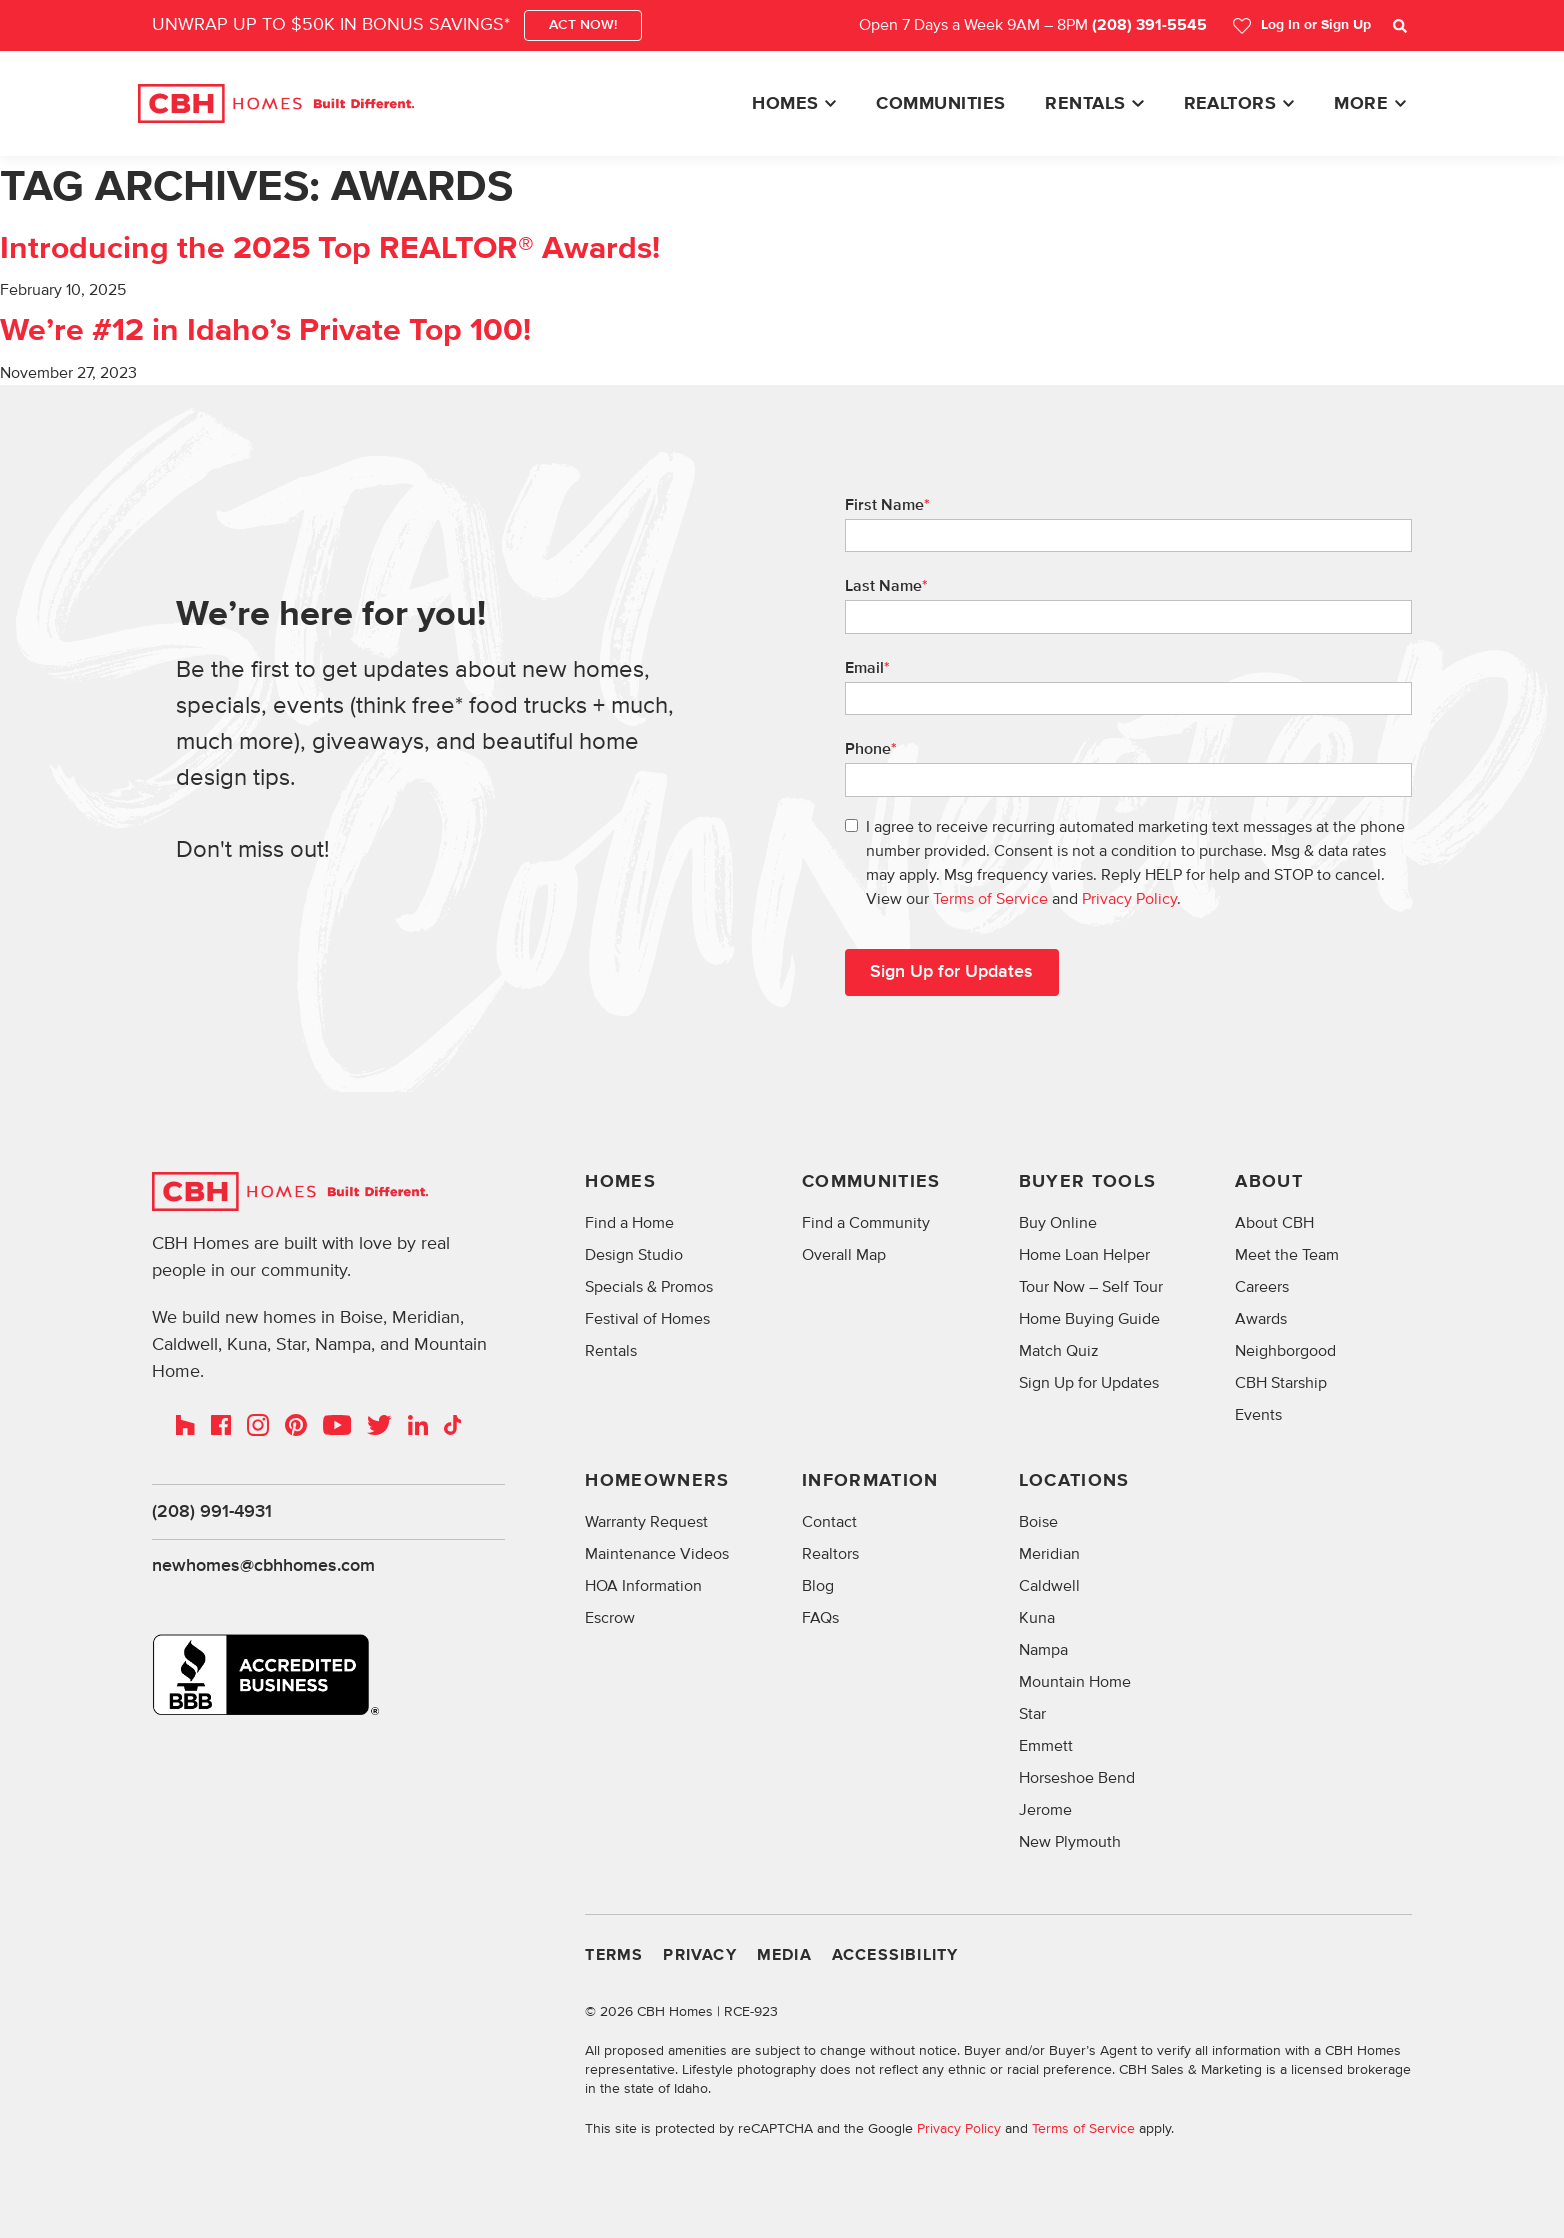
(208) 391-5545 (1149, 25)
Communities (940, 104)
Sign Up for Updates (1089, 1383)
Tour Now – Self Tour (1091, 1287)
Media (784, 1955)
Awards (1261, 1319)
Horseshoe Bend (1077, 1778)
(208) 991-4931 (212, 1512)
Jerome (1045, 1810)
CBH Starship (1281, 1383)
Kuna (1037, 1618)
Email (867, 668)
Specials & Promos (649, 1287)
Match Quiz (1059, 1351)
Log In (1302, 25)
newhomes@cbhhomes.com (263, 1567)
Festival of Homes (647, 1319)
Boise (1038, 1522)
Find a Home (629, 1223)
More (1361, 104)
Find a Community (866, 1223)
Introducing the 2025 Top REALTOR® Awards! (330, 249)
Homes (785, 104)
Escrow (610, 1618)
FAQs (820, 1618)
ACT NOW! (583, 25)
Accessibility (895, 1955)
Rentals (1085, 104)
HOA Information (643, 1586)
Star (1032, 1714)
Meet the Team (1287, 1255)
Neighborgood (1285, 1351)
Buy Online (1058, 1223)
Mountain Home (1075, 1682)
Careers (1262, 1287)
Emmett (1046, 1746)
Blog (818, 1586)
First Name (887, 505)
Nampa (1043, 1650)
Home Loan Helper (1084, 1255)
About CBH (1274, 1223)
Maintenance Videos (657, 1554)
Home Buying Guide (1089, 1319)
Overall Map (844, 1255)
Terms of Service (990, 899)
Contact (829, 1522)
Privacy (699, 1955)
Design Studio (634, 1255)
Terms (614, 1955)
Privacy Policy (1129, 899)
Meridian (1049, 1554)
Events (1258, 1415)
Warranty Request (646, 1522)
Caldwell (1049, 1586)
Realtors (1230, 104)
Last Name (886, 586)
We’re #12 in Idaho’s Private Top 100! (265, 331)
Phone (871, 749)
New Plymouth (1070, 1842)
